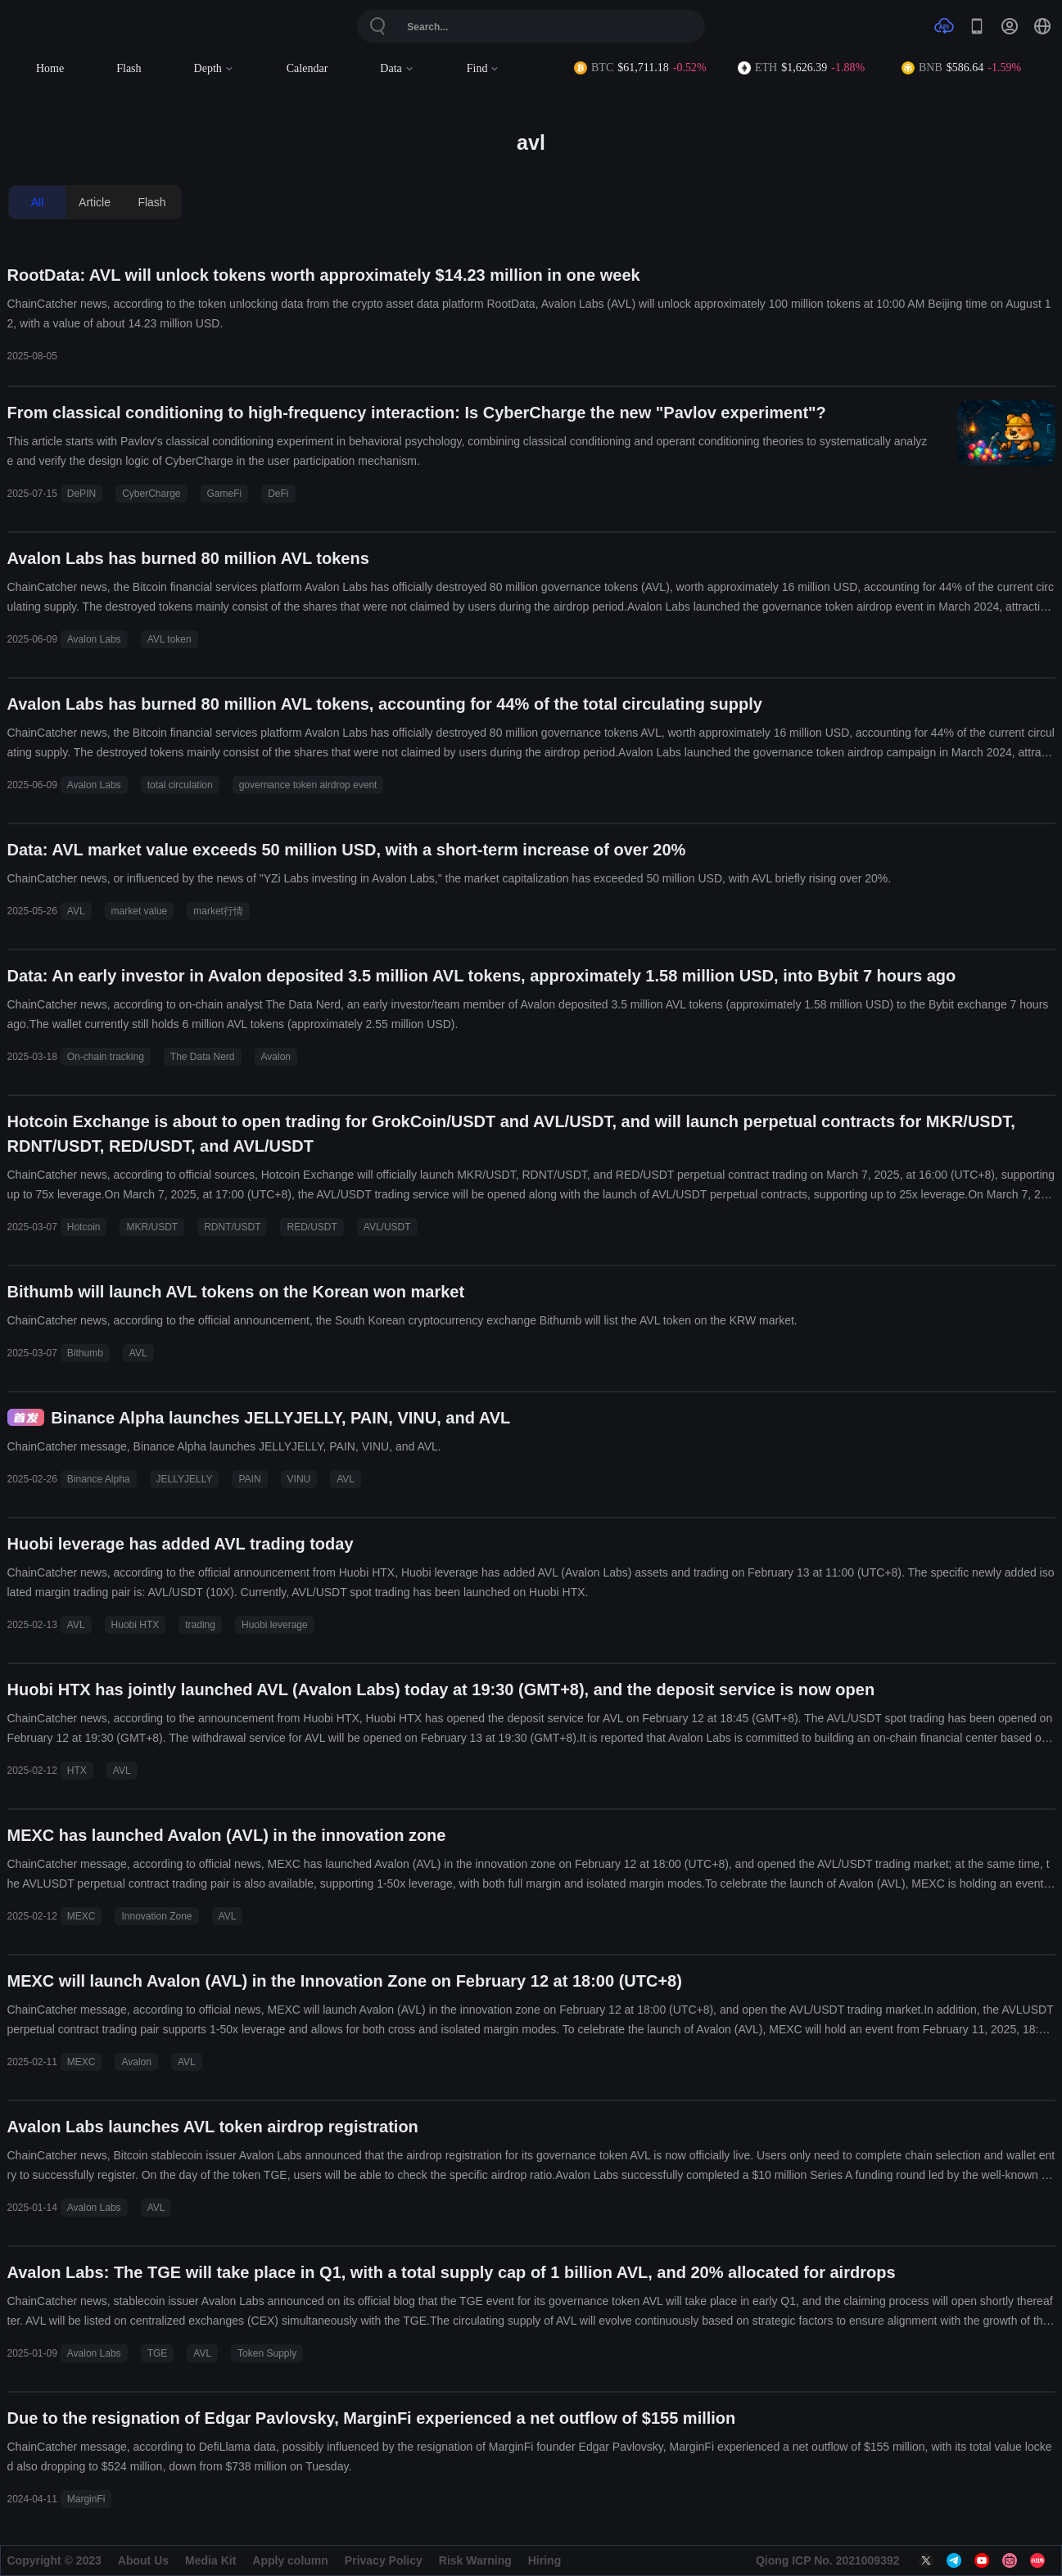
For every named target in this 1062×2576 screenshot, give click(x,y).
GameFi (224, 493)
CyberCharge (151, 493)
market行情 (218, 911)
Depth (214, 68)
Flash (128, 68)
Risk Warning (475, 2560)
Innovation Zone (156, 1916)
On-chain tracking (105, 1056)
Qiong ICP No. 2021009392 (828, 2560)
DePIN (81, 493)
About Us (143, 2560)
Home (50, 68)
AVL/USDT (387, 1227)
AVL (76, 911)
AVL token (169, 639)
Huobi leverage (275, 1625)
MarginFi (86, 2499)
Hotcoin (84, 1227)
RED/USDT (312, 1227)
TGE (157, 2353)
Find (483, 68)
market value (139, 911)
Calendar (307, 68)
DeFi (278, 493)
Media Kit (210, 2560)
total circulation (180, 785)
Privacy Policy (384, 2560)
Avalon (276, 1056)
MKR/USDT (152, 1227)
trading (200, 1625)
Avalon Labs (94, 639)
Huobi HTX (135, 1625)
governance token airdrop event (308, 785)
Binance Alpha (98, 1479)
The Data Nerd (202, 1056)
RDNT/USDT (232, 1227)
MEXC (81, 1916)
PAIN (249, 1479)
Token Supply (266, 2353)
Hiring (544, 2560)
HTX (77, 1770)
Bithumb (85, 1353)
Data (397, 68)
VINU (299, 1479)
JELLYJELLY (184, 1479)
